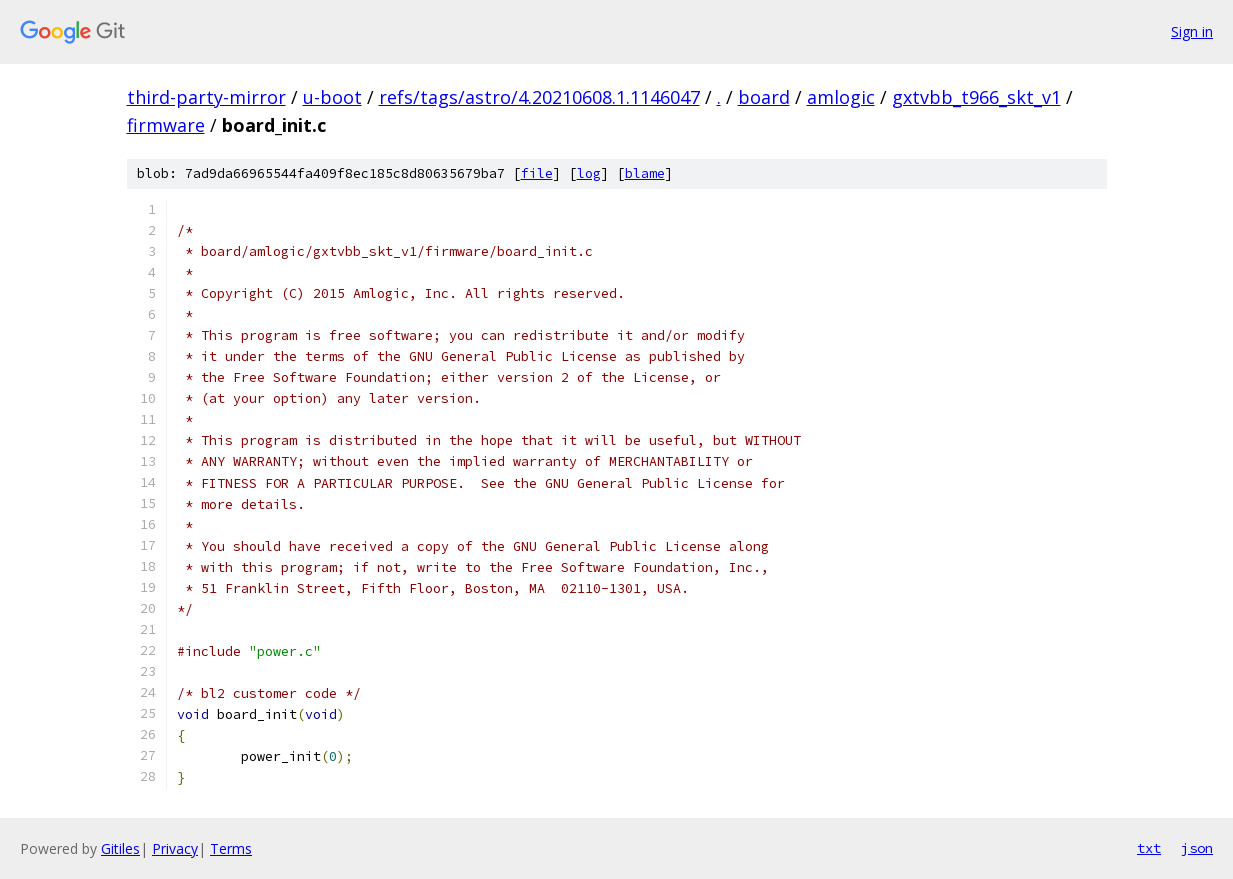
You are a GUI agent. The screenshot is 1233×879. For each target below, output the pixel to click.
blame (645, 173)
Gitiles (120, 848)
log (589, 173)
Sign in (1192, 31)
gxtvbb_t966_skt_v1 (976, 97)
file (537, 173)
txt (1149, 848)
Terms (231, 848)
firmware (166, 125)
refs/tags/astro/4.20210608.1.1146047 (539, 97)
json (1197, 848)
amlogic (841, 97)
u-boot (332, 97)
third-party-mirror (206, 97)
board (764, 97)
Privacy (175, 848)
